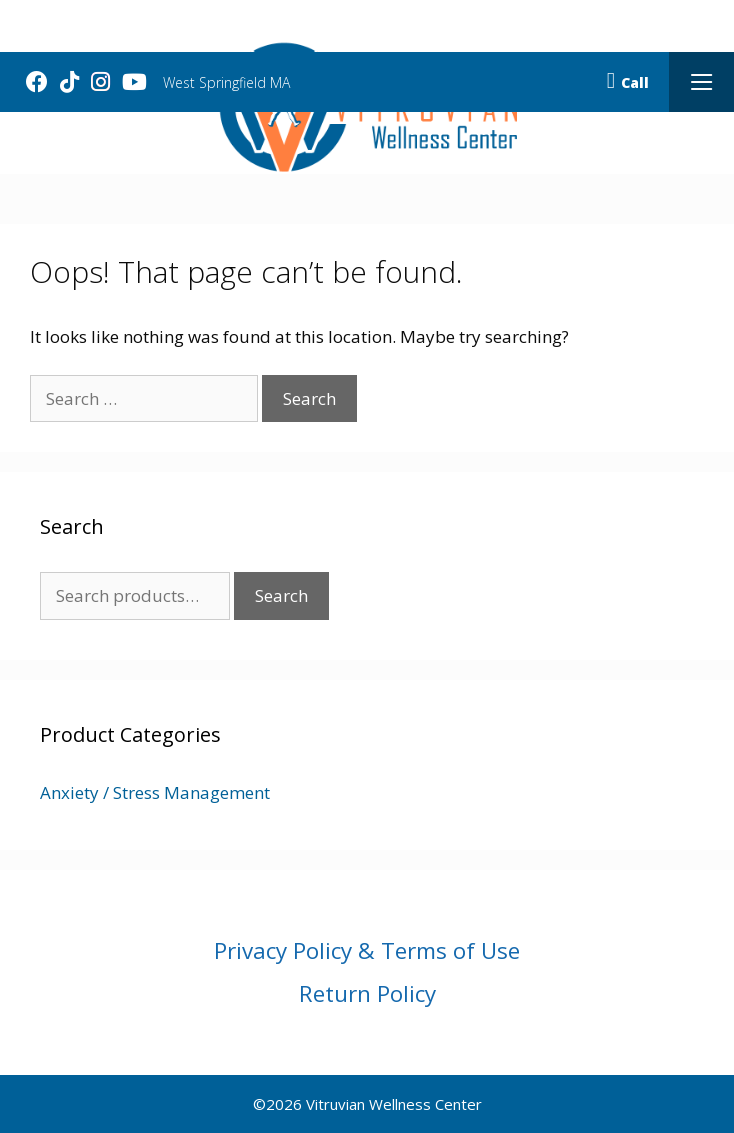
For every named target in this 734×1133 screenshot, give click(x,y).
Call (628, 82)
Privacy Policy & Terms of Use (367, 950)
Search (281, 595)
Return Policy (367, 993)
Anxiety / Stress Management (155, 792)
